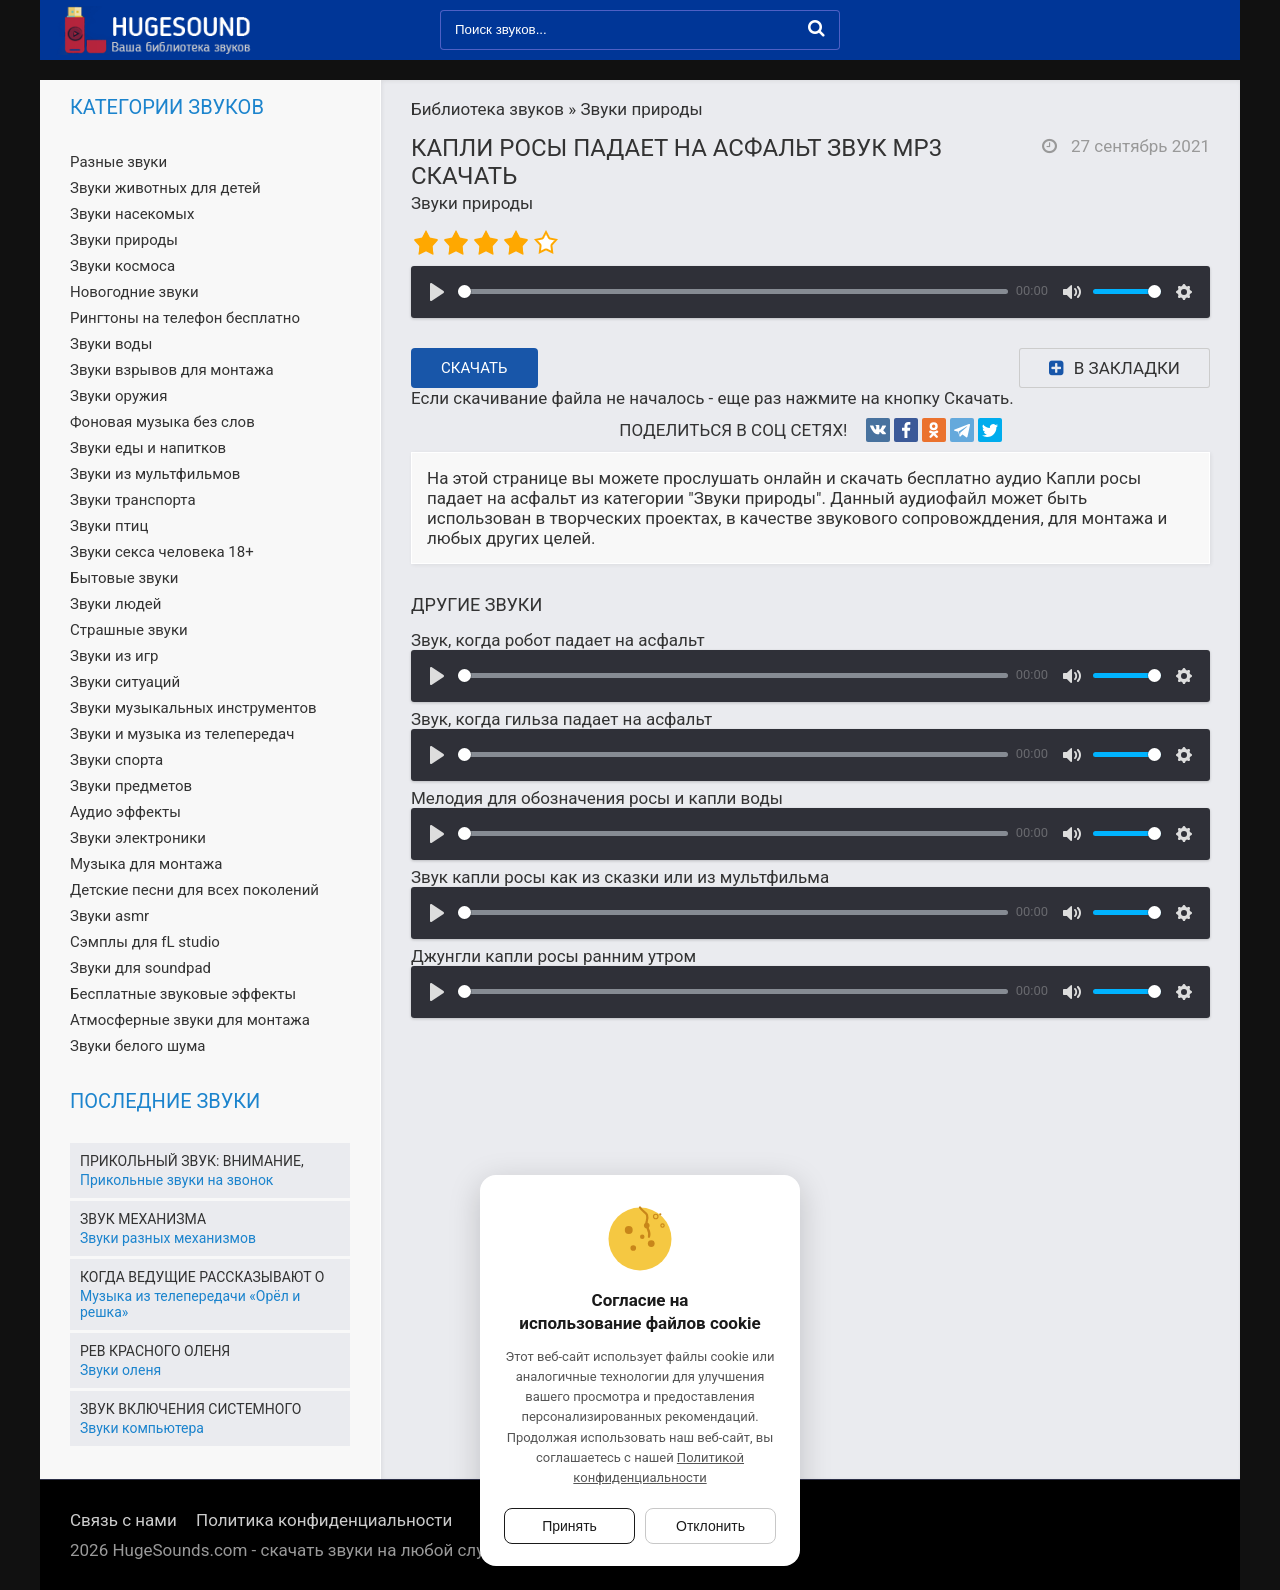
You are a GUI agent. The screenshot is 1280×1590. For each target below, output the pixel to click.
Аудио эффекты (125, 812)
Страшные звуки (129, 630)
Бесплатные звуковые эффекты (183, 994)
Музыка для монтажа (146, 864)
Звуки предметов (131, 786)
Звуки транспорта (133, 500)
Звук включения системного (190, 1409)
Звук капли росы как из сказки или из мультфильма (620, 877)
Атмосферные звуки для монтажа (190, 1020)
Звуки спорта (116, 760)
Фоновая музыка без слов (162, 422)
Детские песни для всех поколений (194, 890)
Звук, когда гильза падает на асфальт (561, 719)
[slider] (733, 291)
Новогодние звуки (134, 292)
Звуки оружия (118, 396)
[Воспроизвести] (437, 292)
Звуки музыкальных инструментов (193, 708)
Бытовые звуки (124, 578)
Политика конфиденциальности (324, 1520)
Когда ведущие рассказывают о (202, 1277)
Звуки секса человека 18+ (162, 552)
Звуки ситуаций (125, 682)
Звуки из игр (114, 656)
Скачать (474, 368)
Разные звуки (118, 162)
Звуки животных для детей (165, 188)
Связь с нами (123, 1520)
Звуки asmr (109, 916)
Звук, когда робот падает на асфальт (558, 640)
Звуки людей (115, 604)
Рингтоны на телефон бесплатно (185, 318)
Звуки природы (472, 203)
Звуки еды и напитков (148, 448)
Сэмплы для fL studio (145, 942)
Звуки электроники (138, 838)
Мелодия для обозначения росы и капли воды (597, 798)
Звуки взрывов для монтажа (172, 370)
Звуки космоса (122, 266)
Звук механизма (143, 1219)
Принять (569, 1526)
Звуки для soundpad (140, 968)
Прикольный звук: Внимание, (192, 1161)
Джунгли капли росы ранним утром (553, 956)
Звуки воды (111, 344)
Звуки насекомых (132, 214)
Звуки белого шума (137, 1046)
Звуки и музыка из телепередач (182, 734)
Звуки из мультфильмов (155, 474)
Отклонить (710, 1526)
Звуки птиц (109, 526)
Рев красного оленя (155, 1351)
